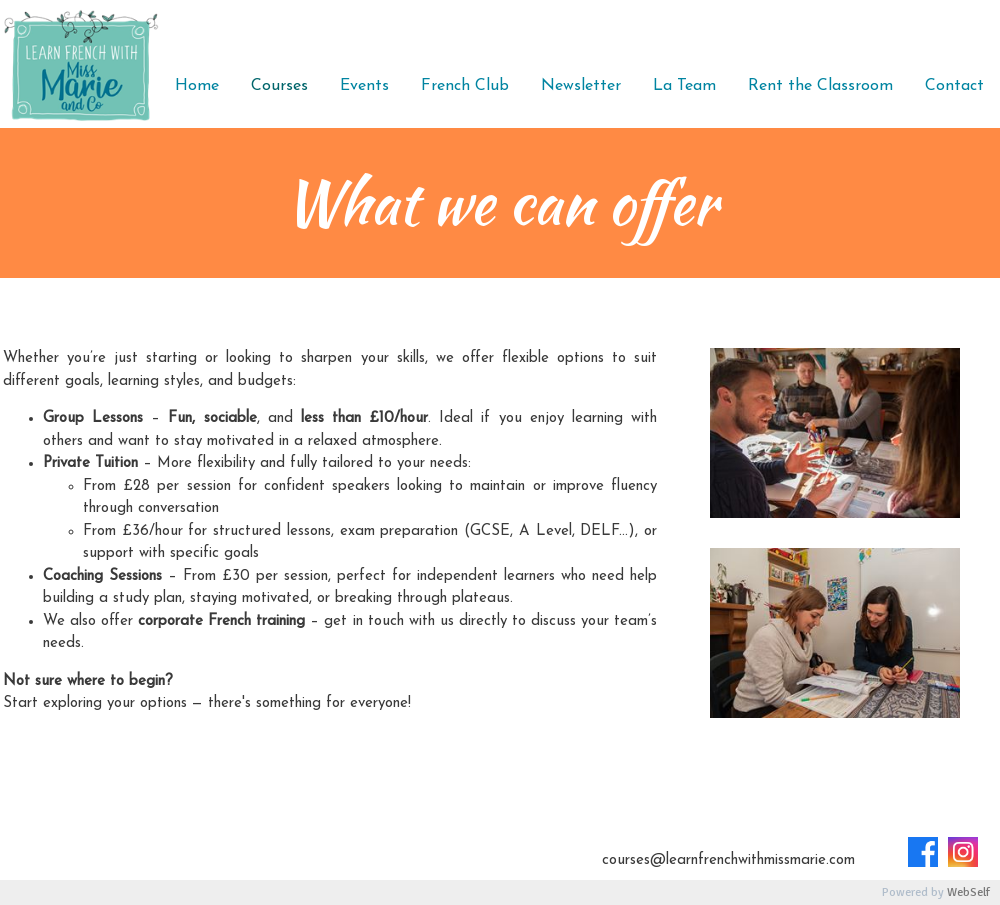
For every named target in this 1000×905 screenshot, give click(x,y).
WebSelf (968, 892)
